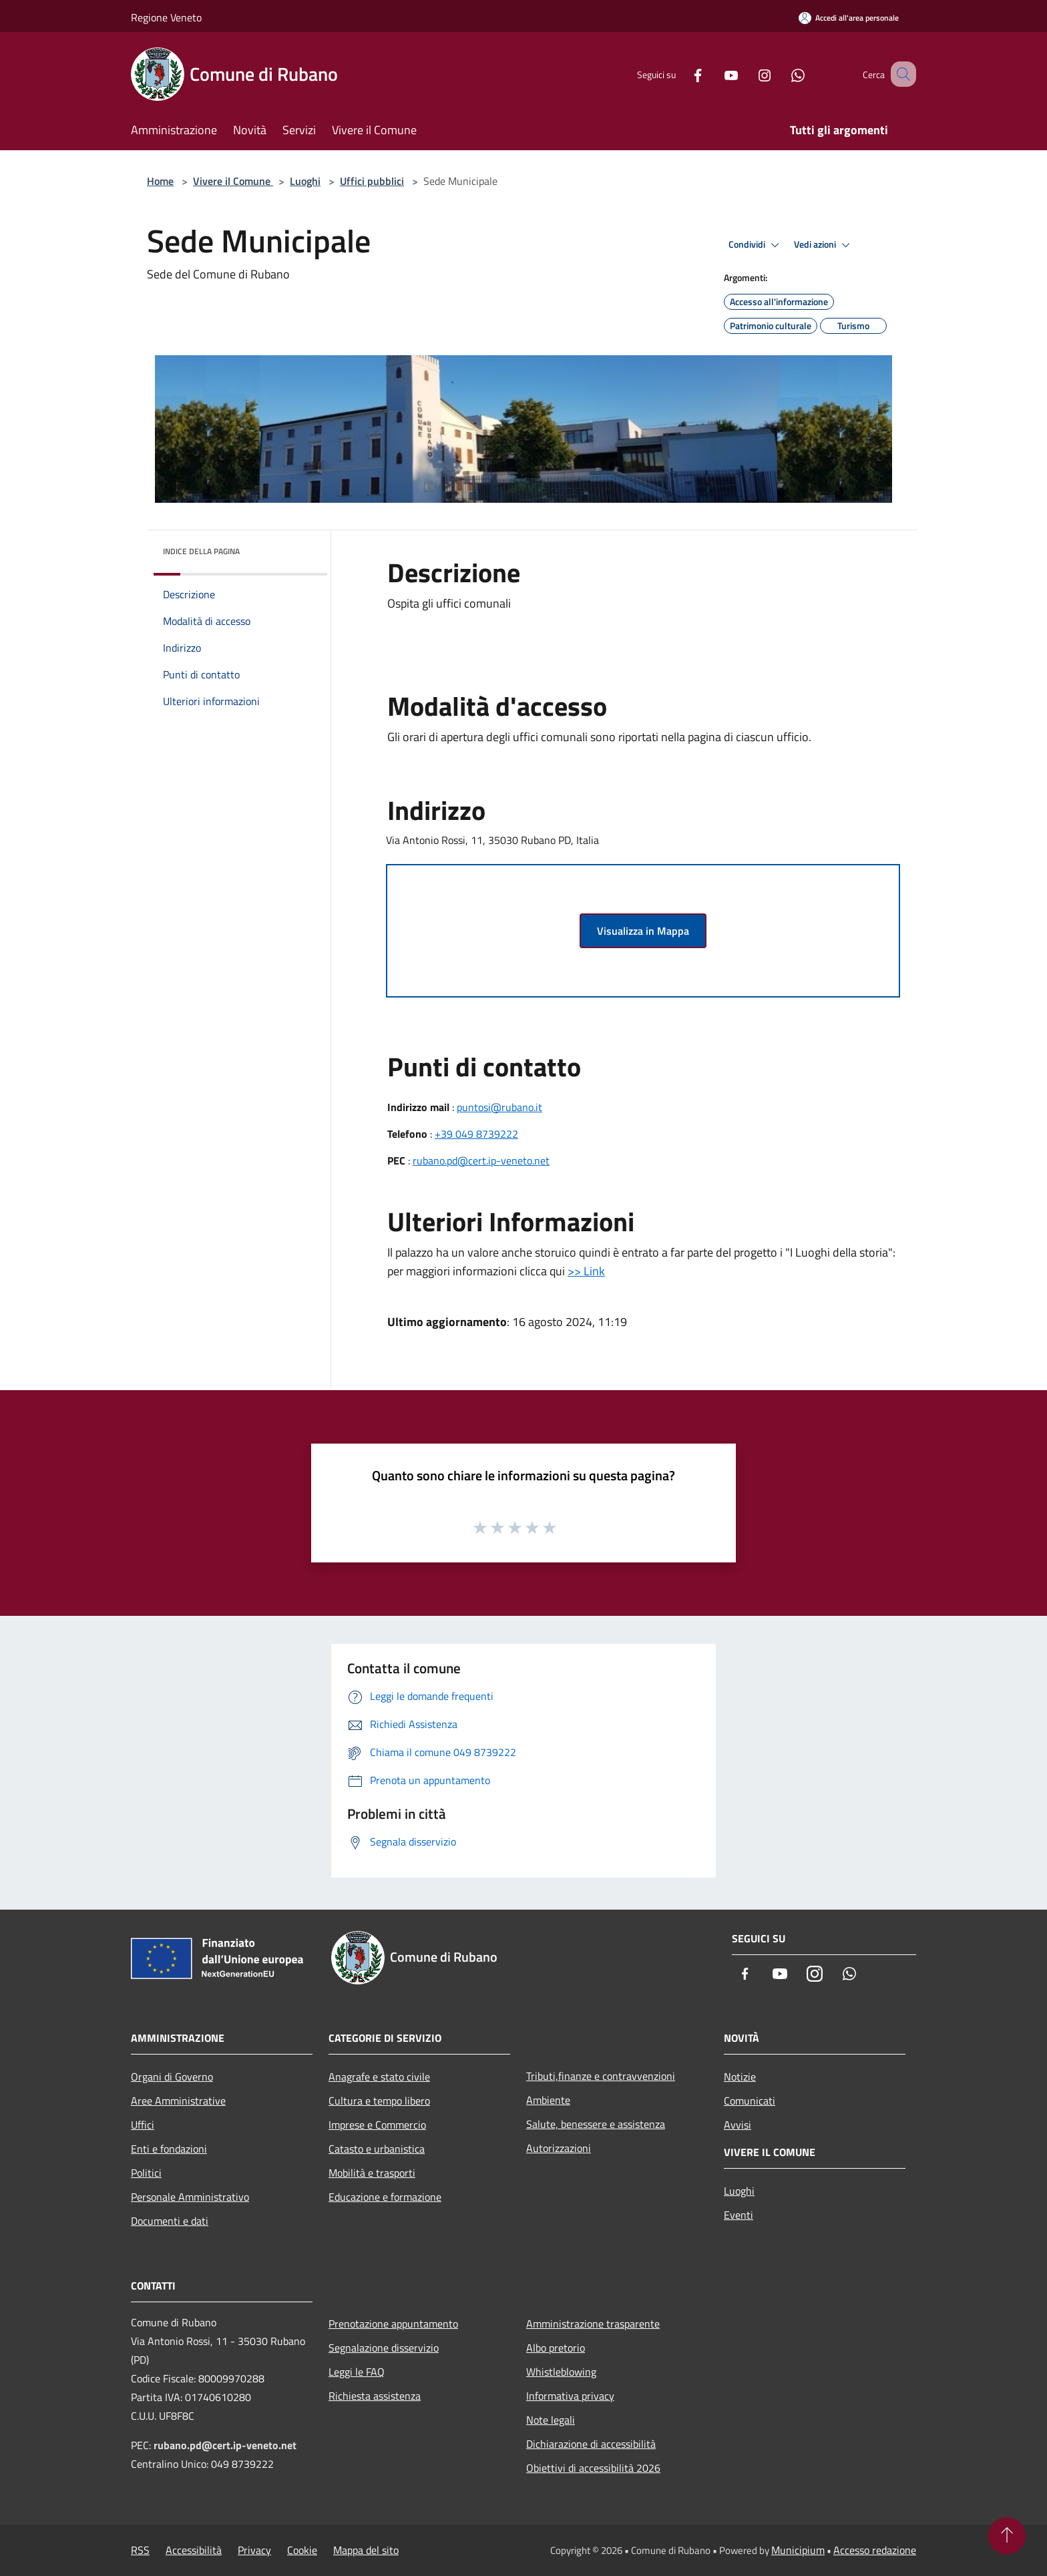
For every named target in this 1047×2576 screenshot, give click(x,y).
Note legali (550, 2420)
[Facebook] (681, 74)
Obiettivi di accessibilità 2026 (593, 2468)
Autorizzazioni (558, 2148)
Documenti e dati (169, 2221)
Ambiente (548, 2100)
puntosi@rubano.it (499, 1107)
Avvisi (737, 2125)
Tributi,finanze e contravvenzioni (600, 2076)
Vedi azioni (824, 245)
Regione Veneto (166, 17)
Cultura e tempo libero (379, 2101)
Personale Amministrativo (190, 2197)
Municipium (798, 2550)
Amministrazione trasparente (593, 2324)
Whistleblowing (561, 2372)
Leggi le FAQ (357, 2372)
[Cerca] (900, 74)
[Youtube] (714, 74)
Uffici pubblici (372, 181)
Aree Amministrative (178, 2101)
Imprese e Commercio (377, 2125)
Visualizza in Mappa (643, 931)
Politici (146, 2173)
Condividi (755, 245)
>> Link (586, 1271)
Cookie (302, 2550)
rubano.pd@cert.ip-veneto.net (481, 1160)
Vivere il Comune (233, 181)
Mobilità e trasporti (372, 2173)
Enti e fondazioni (169, 2149)
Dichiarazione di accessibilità (591, 2444)
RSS (140, 2550)
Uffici (142, 2125)
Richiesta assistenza (375, 2396)
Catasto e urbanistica (377, 2149)
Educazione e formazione (385, 2197)
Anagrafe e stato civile (379, 2077)
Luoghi (305, 181)
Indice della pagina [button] (201, 551)
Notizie (740, 2077)
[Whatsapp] (781, 74)
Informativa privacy (570, 2396)
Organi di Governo (172, 2077)
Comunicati (749, 2101)
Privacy (254, 2550)
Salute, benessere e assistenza (595, 2124)
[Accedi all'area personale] (848, 17)
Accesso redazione (874, 2550)
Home (160, 181)
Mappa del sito (366, 2550)
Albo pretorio (555, 2348)
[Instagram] (748, 74)
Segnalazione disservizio (384, 2348)
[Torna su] (1007, 2536)
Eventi (738, 2215)
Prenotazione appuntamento (393, 2324)
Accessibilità (194, 2550)
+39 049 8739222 (476, 1134)
